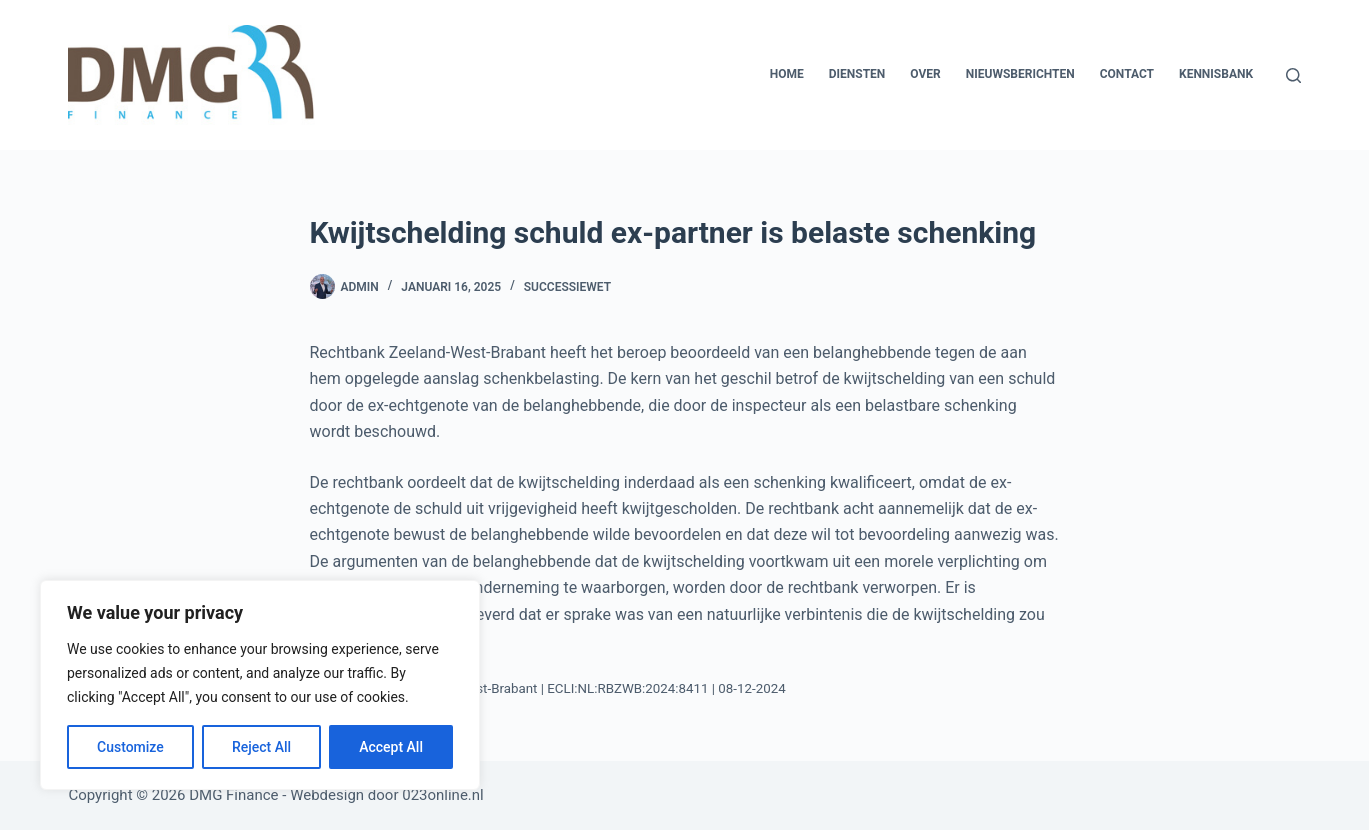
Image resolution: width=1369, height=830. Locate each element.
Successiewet (567, 287)
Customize (130, 747)
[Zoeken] (1293, 75)
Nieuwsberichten (1020, 74)
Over (925, 74)
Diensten (857, 74)
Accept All (391, 747)
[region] (260, 685)
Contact (1127, 74)
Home (787, 74)
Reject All (261, 747)
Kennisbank (1216, 74)
